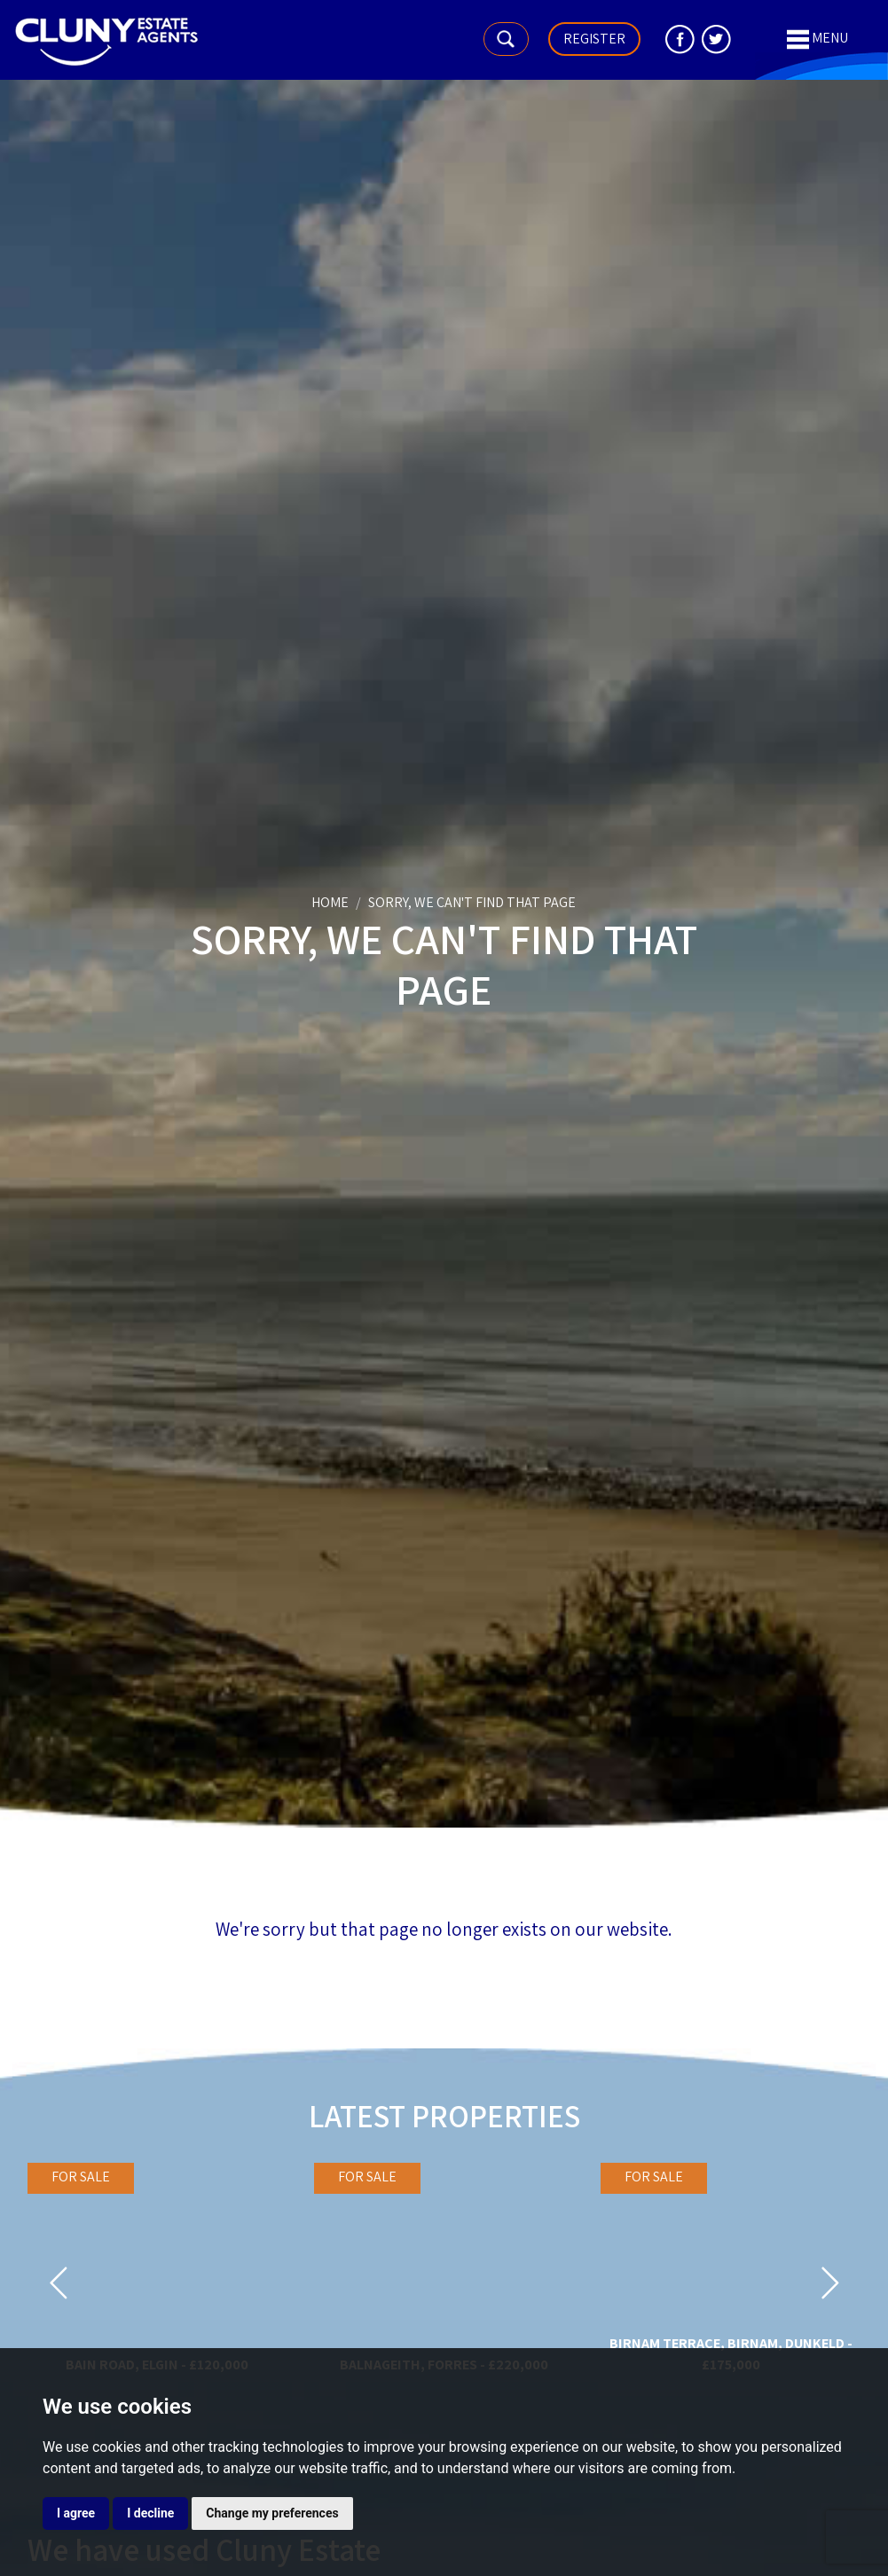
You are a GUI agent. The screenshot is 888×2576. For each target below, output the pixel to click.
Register (594, 38)
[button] (58, 2289)
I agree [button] (76, 2513)
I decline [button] (150, 2513)
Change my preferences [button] (272, 2513)
